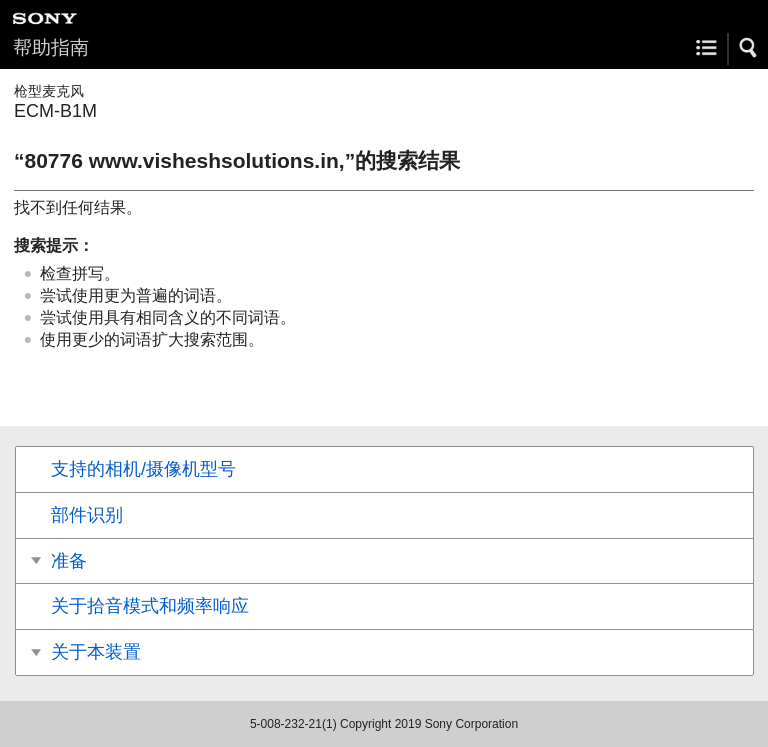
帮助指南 (51, 47)
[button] (749, 48)
